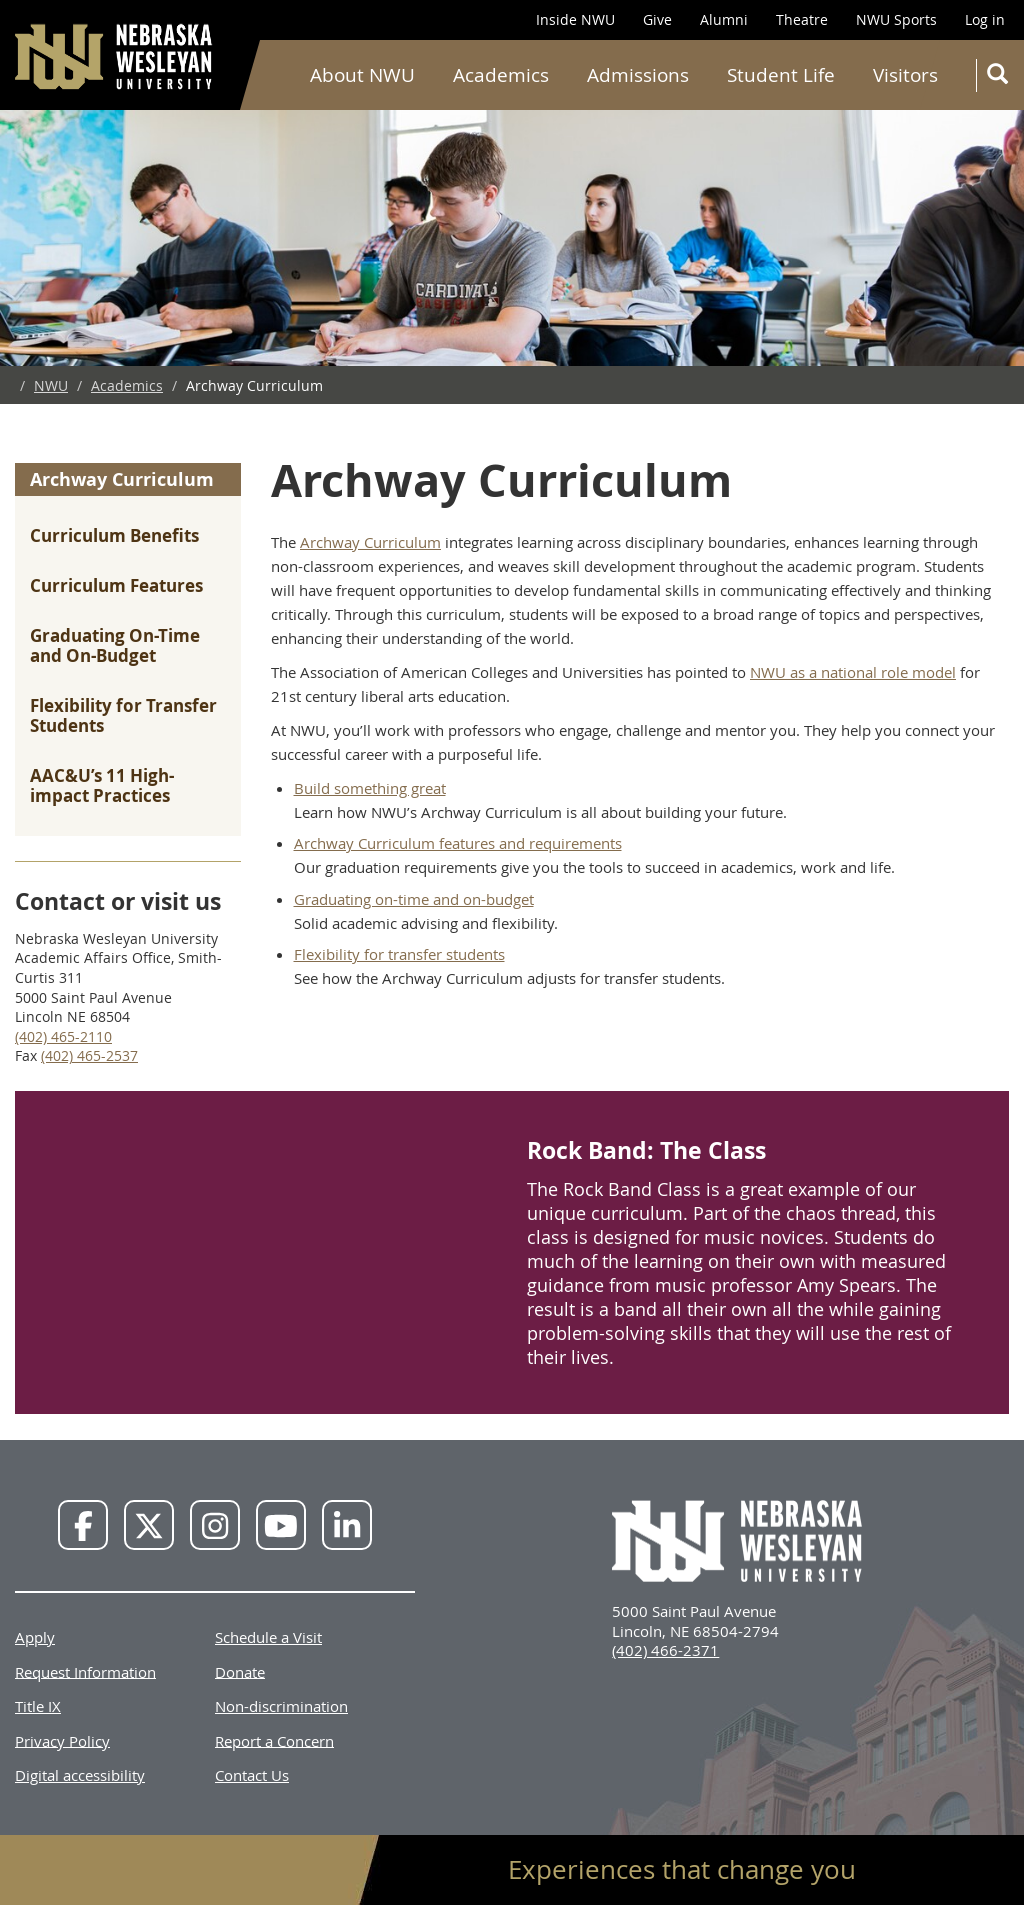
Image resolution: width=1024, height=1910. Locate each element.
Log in (985, 19)
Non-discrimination (281, 1706)
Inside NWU (575, 19)
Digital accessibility (80, 1775)
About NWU (362, 75)
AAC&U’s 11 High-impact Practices (102, 785)
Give (657, 19)
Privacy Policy (62, 1740)
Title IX (38, 1706)
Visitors (905, 75)
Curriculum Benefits (114, 535)
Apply (35, 1637)
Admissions (638, 75)
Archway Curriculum (122, 479)
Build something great (370, 788)
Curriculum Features (116, 585)
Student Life (781, 75)
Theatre (802, 19)
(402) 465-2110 (63, 1036)
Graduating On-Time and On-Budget (115, 645)
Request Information (85, 1671)
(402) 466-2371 (665, 1650)
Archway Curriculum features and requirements (458, 843)
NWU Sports (896, 19)
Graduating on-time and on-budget (414, 899)
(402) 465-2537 (89, 1055)
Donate (240, 1671)
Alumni (724, 19)
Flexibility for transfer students (399, 954)
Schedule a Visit (268, 1637)
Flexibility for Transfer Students (123, 715)
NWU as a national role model (853, 672)
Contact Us (252, 1775)
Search (1001, 77)
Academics (501, 75)
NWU (51, 385)
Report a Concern (274, 1740)
